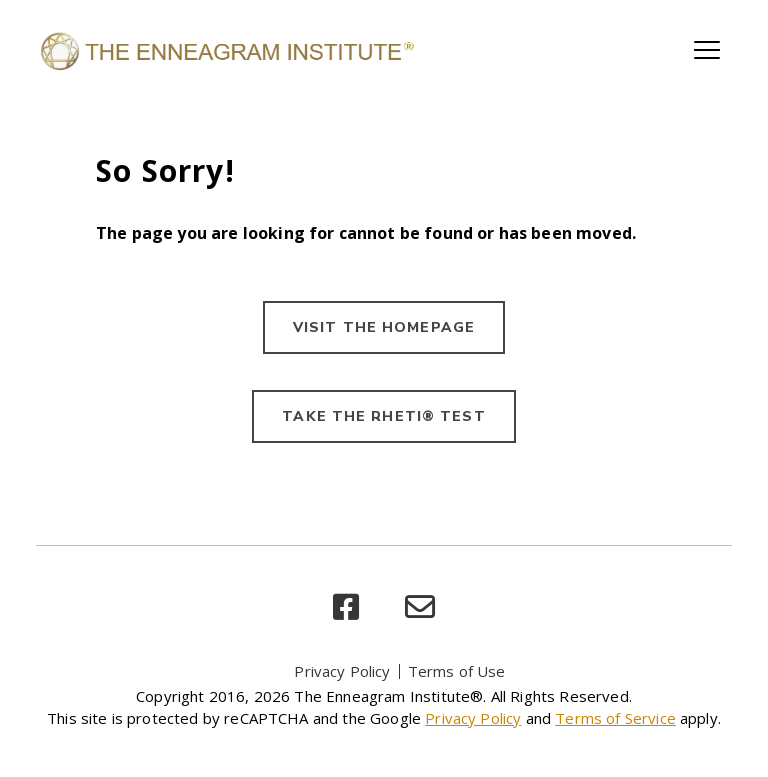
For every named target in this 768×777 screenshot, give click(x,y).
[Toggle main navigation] (707, 50)
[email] (420, 607)
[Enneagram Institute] (226, 50)
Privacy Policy (342, 671)
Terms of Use (457, 671)
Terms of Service (615, 718)
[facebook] (346, 607)
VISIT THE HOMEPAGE (384, 327)
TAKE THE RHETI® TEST (383, 416)
